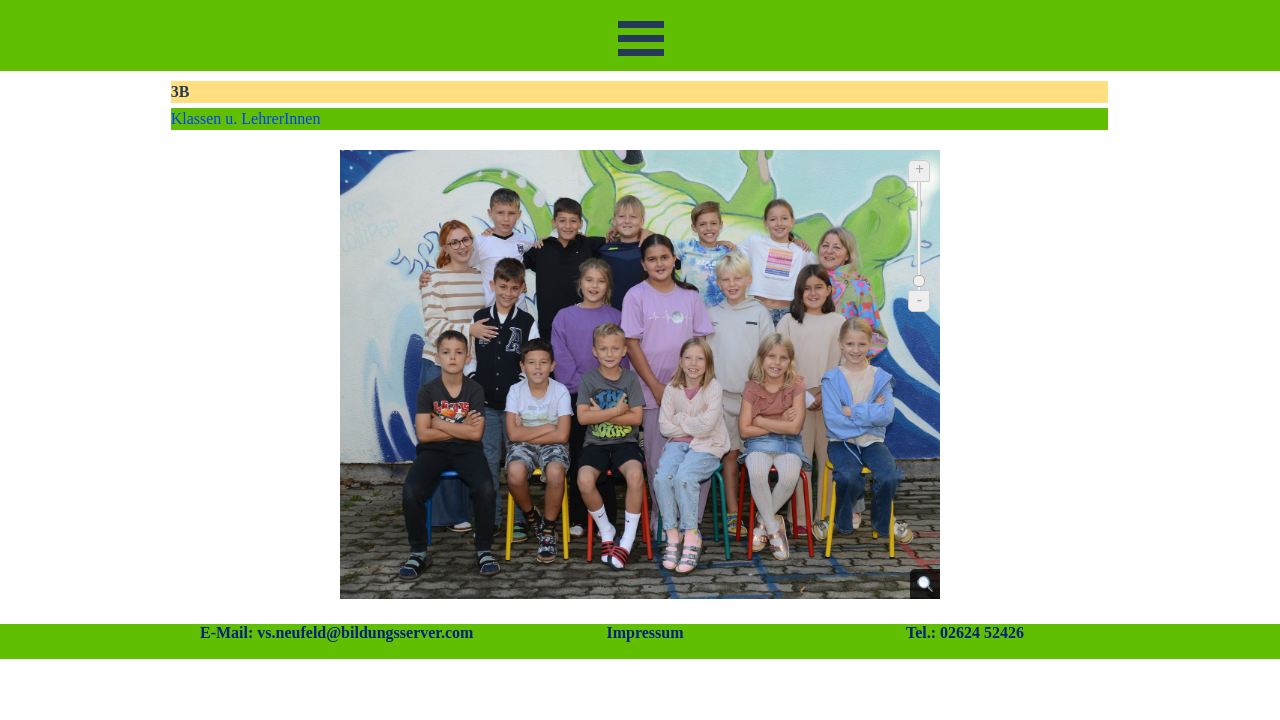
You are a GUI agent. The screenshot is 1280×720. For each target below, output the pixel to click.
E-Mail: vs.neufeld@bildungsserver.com (336, 632)
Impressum (644, 632)
